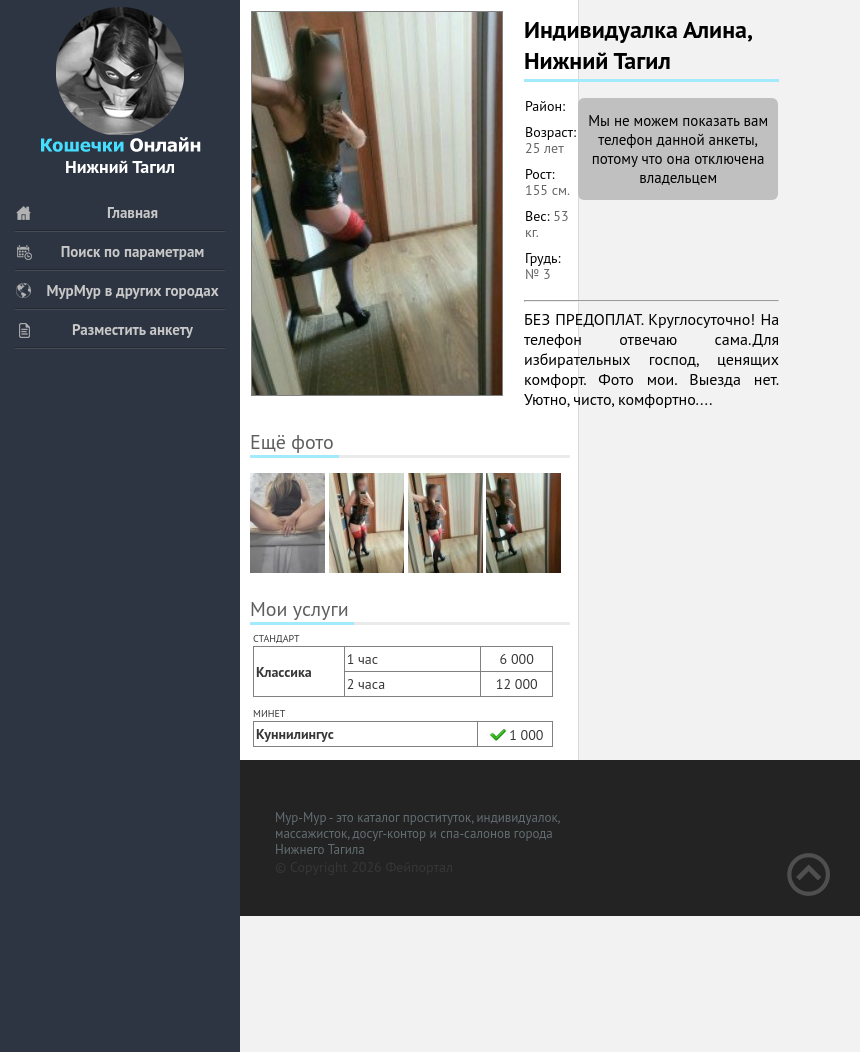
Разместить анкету (104, 329)
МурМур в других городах (117, 290)
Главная (86, 212)
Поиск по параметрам (109, 251)
